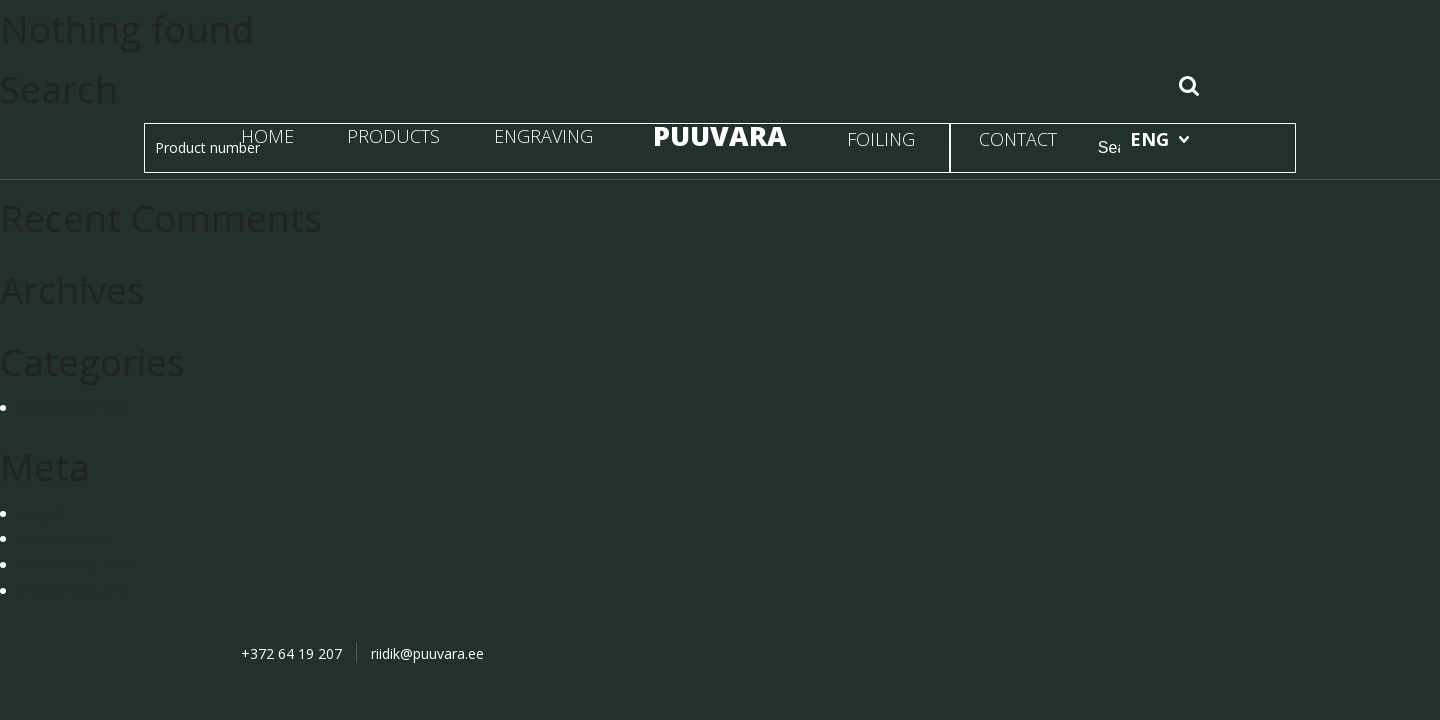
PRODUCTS (393, 136)
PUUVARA (720, 135)
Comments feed (77, 564)
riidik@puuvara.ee (427, 653)
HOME (267, 136)
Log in (41, 513)
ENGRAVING (543, 136)
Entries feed (63, 538)
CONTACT (1018, 139)
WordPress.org (74, 590)
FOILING (881, 139)
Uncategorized (73, 407)
